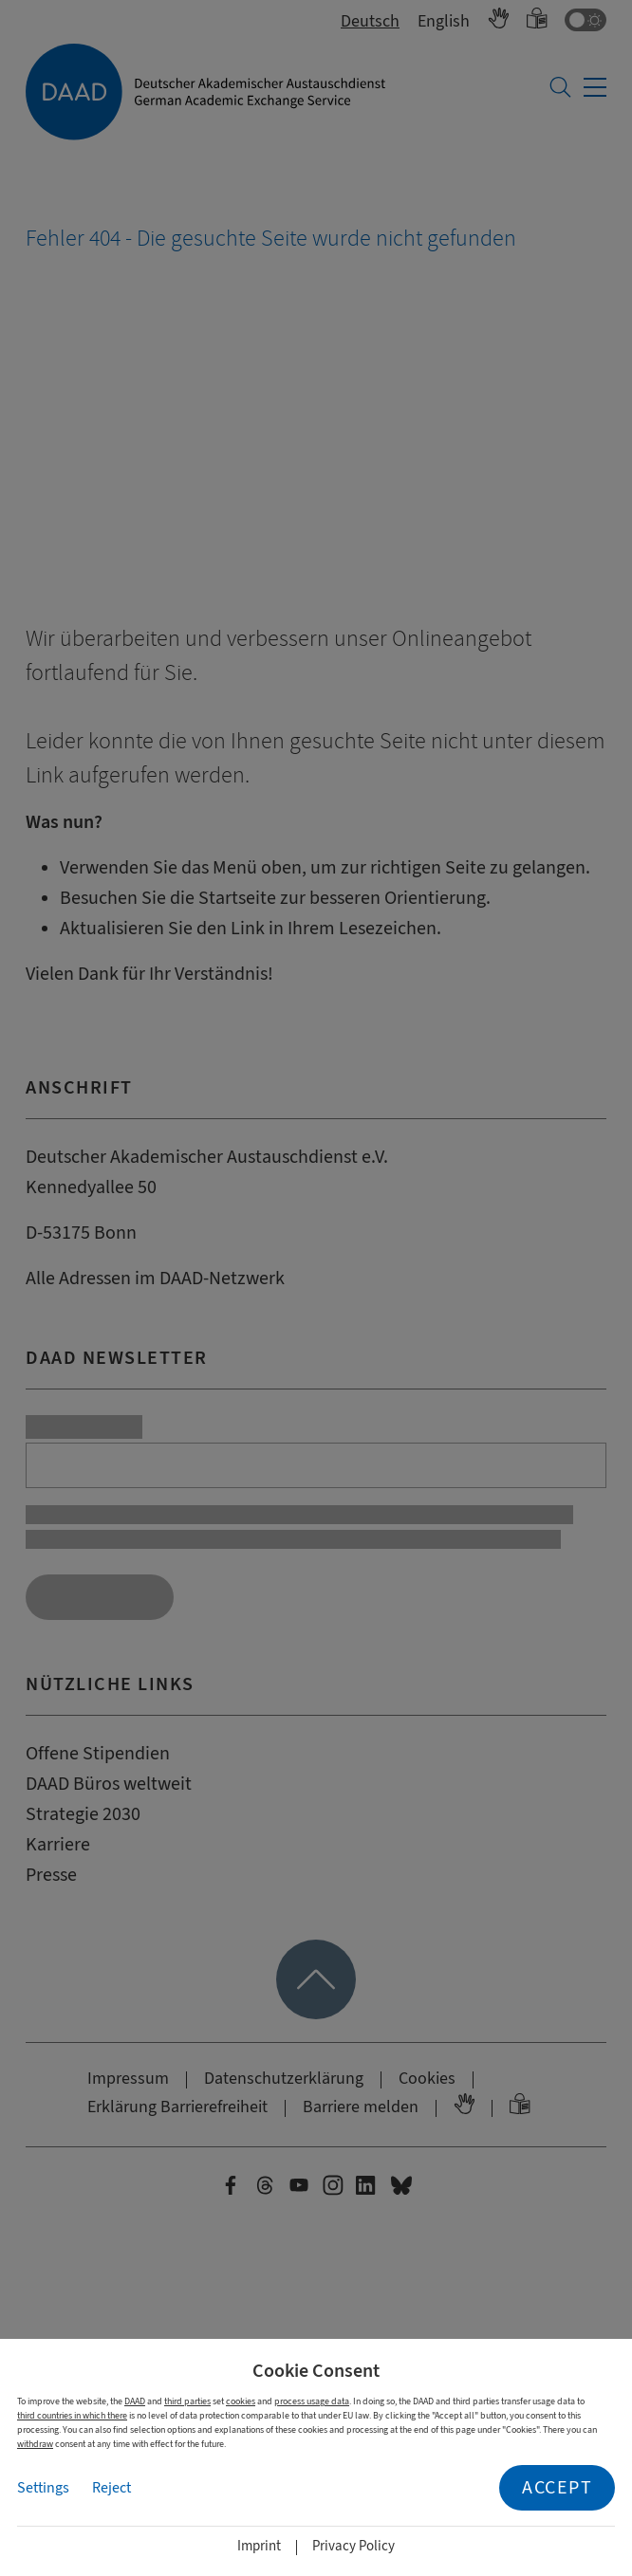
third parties (187, 2401)
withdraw (35, 2444)
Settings (43, 2487)
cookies (240, 2401)
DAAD (134, 2401)
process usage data (311, 2401)
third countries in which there (72, 2415)
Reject (111, 2487)
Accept (557, 2487)
